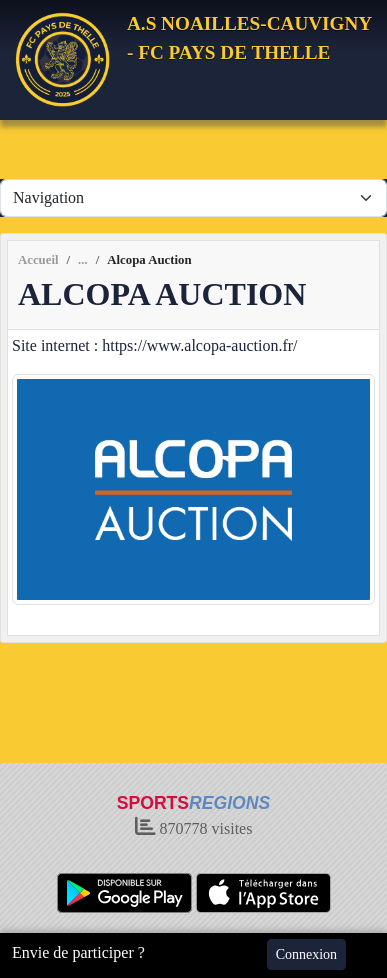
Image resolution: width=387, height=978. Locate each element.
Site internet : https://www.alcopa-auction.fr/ (155, 345)
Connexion (306, 954)
